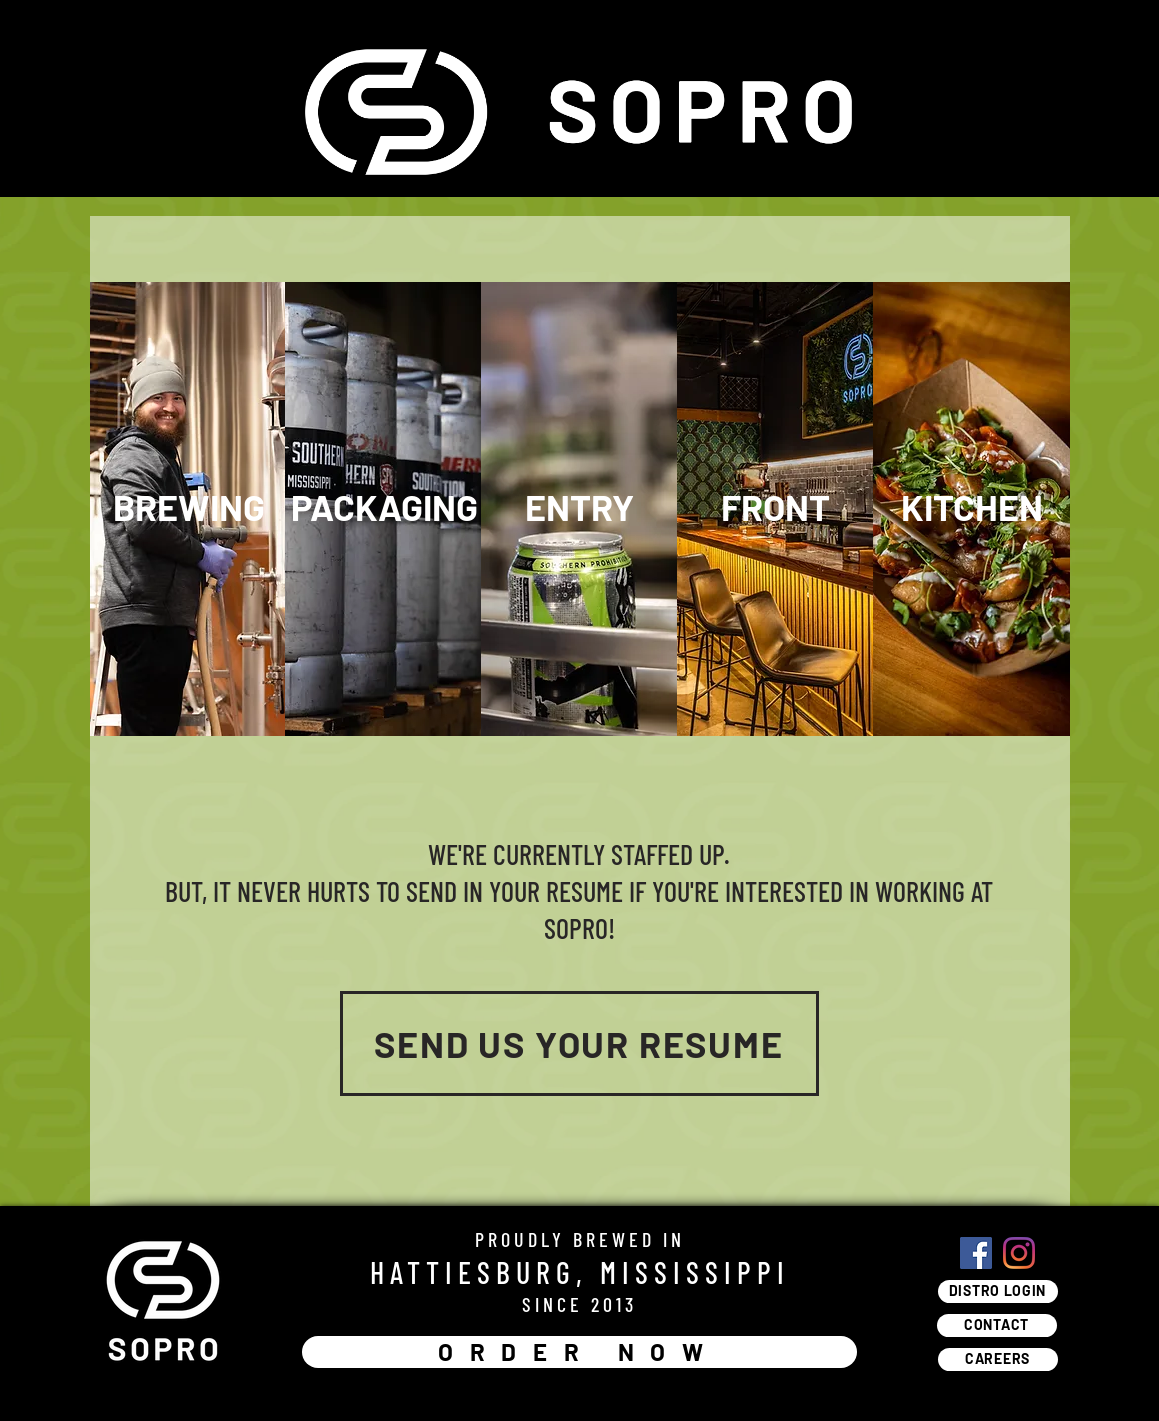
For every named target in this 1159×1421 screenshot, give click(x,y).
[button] (189, 507)
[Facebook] (976, 1253)
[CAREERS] (998, 1359)
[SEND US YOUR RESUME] (579, 1043)
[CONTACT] (997, 1325)
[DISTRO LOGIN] (998, 1291)
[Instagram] (1019, 1253)
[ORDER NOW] (579, 1352)
